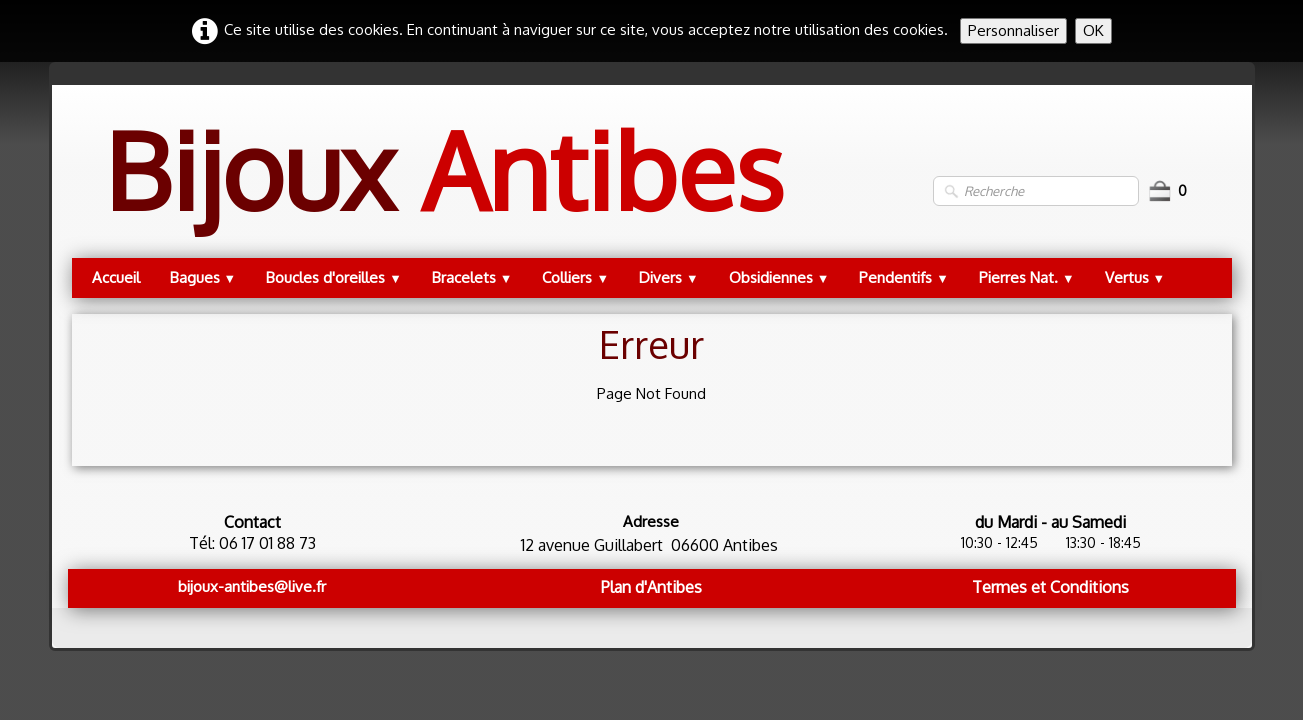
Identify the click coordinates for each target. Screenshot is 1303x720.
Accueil (116, 277)
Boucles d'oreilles (334, 277)
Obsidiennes (779, 277)
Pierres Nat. (1027, 277)
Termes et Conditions (1050, 587)
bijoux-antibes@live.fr (252, 586)
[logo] (443, 190)
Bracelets (472, 277)
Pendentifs (904, 277)
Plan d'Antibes (651, 587)
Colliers (575, 277)
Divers (669, 277)
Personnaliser (1013, 30)
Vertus (1135, 277)
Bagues (203, 277)
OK (1093, 30)
